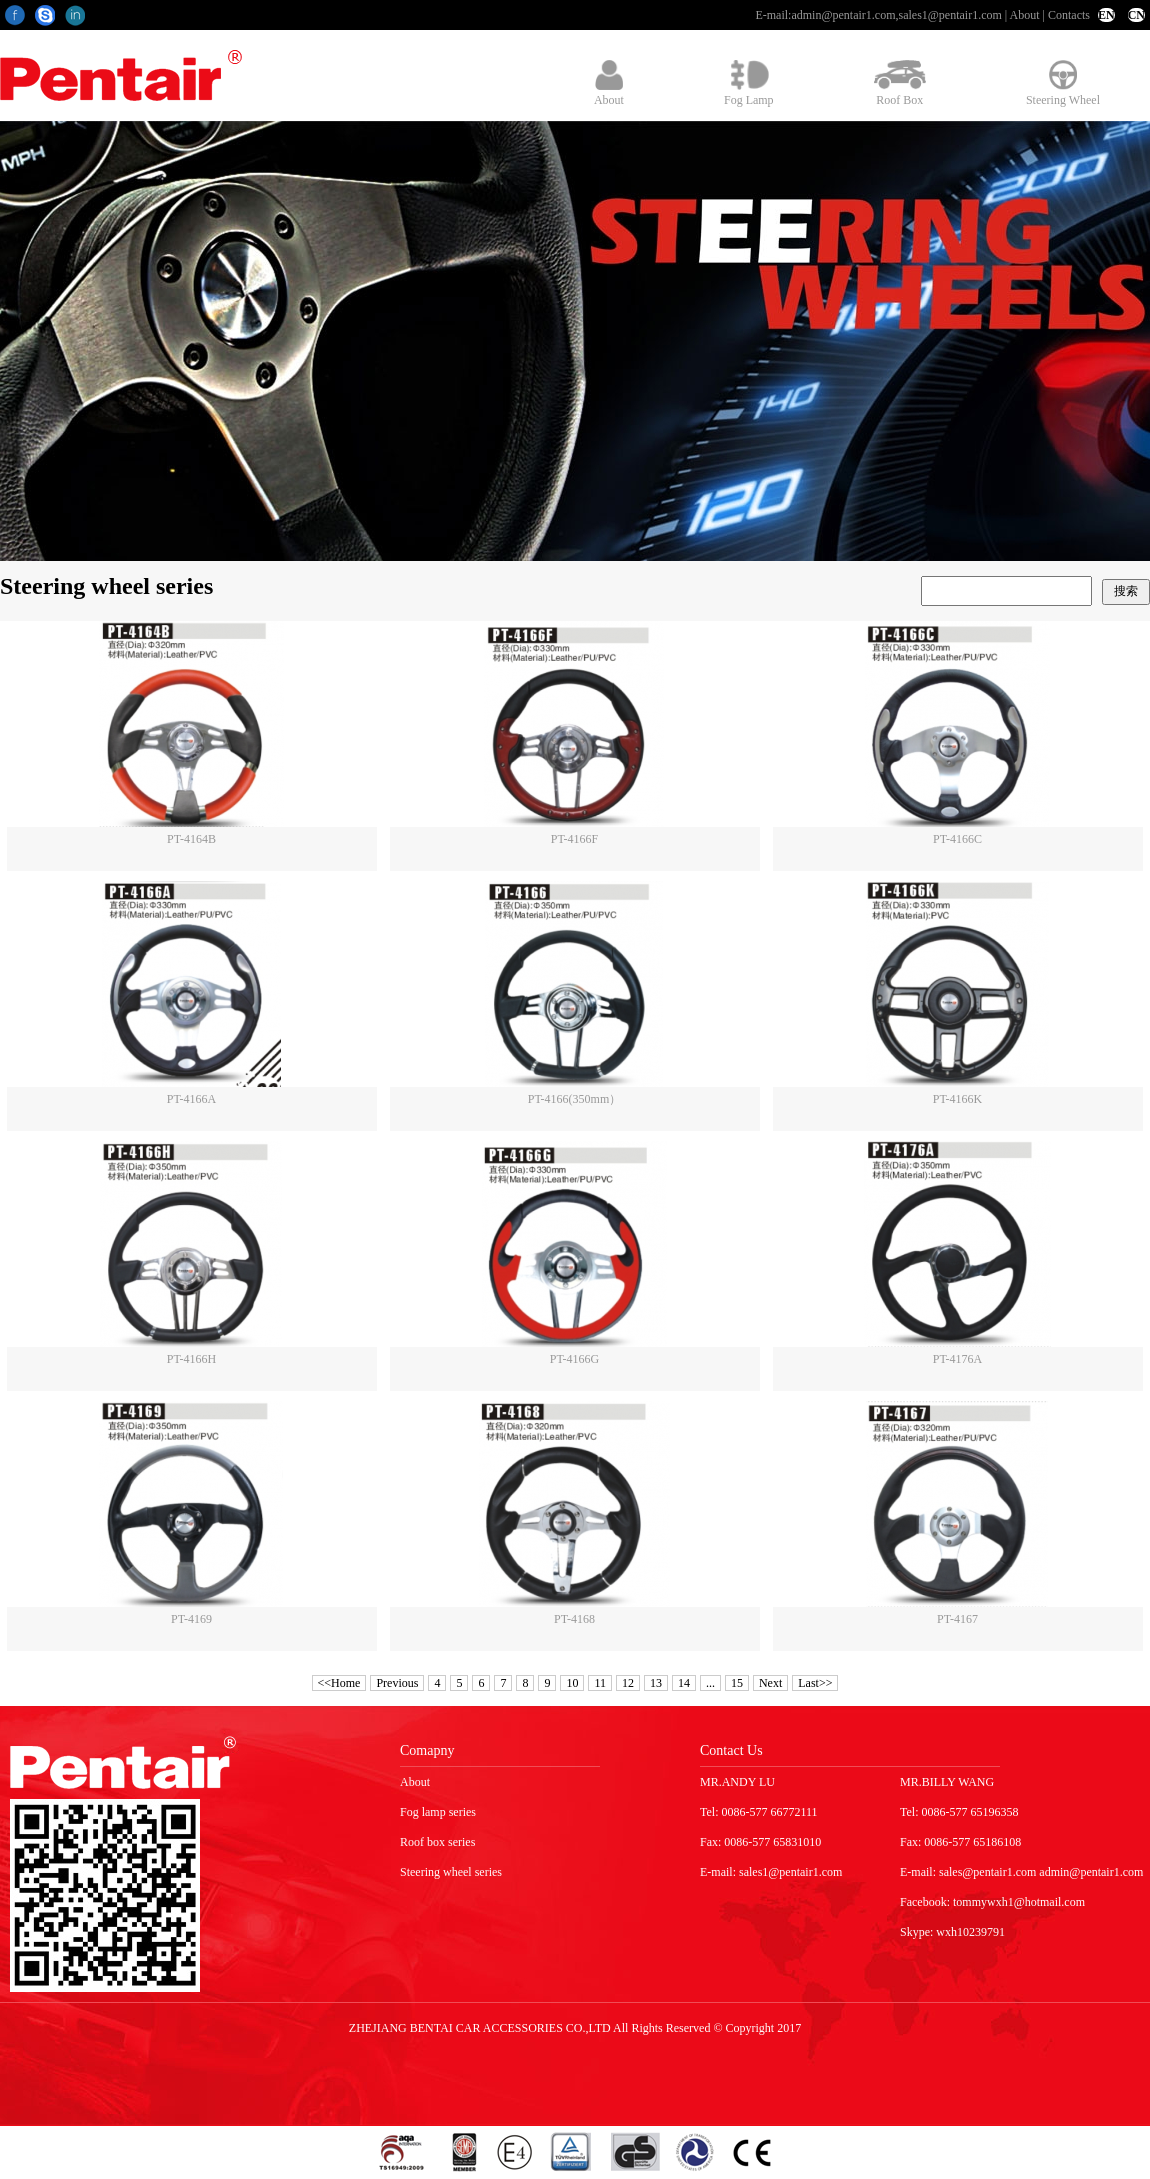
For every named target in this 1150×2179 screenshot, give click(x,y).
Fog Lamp (749, 83)
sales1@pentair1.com (949, 15)
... (710, 1683)
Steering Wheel (1063, 83)
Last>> (815, 1683)
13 (656, 1683)
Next (770, 1683)
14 (684, 1683)
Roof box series (437, 1842)
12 (628, 1683)
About (1025, 15)
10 (572, 1683)
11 (600, 1683)
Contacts (1069, 15)
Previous (397, 1683)
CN (1136, 15)
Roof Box (900, 83)
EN (1106, 15)
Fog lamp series (438, 1812)
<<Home (339, 1683)
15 (737, 1683)
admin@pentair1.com (843, 15)
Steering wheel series (451, 1872)
